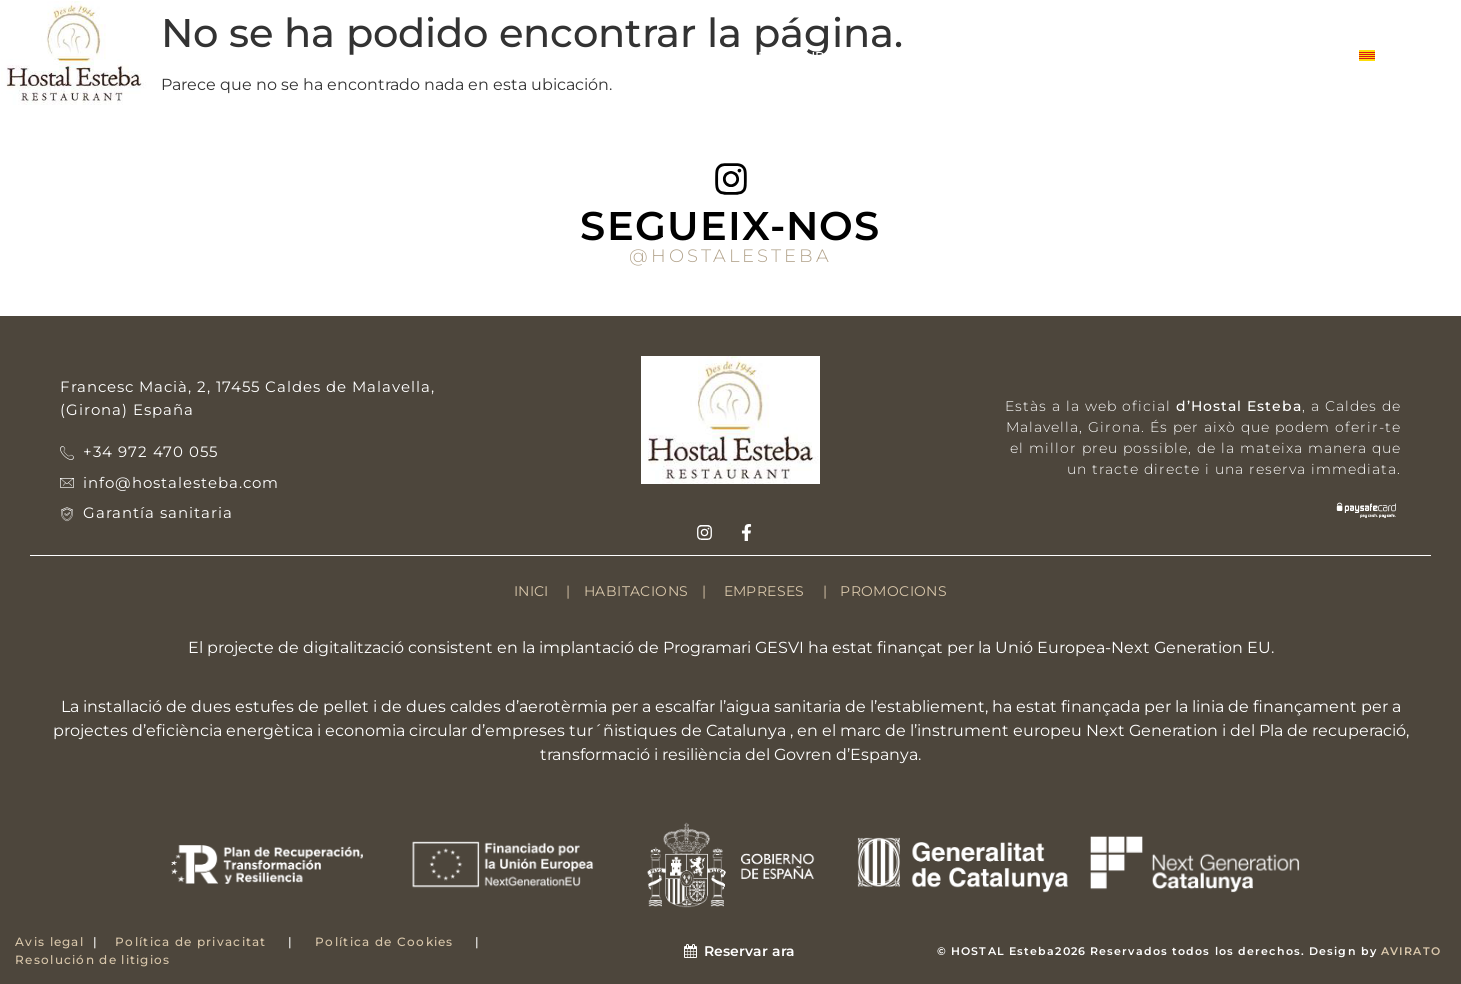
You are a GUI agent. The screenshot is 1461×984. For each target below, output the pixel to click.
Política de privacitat (191, 941)
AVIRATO (1411, 951)
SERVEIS (947, 56)
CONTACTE (1279, 56)
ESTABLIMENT (666, 56)
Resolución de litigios (93, 959)
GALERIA (1167, 56)
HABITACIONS (420, 56)
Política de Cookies (384, 941)
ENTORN (542, 56)
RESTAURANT (818, 55)
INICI (531, 591)
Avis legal (49, 941)
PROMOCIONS (893, 591)
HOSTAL (299, 56)
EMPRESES (1056, 56)
